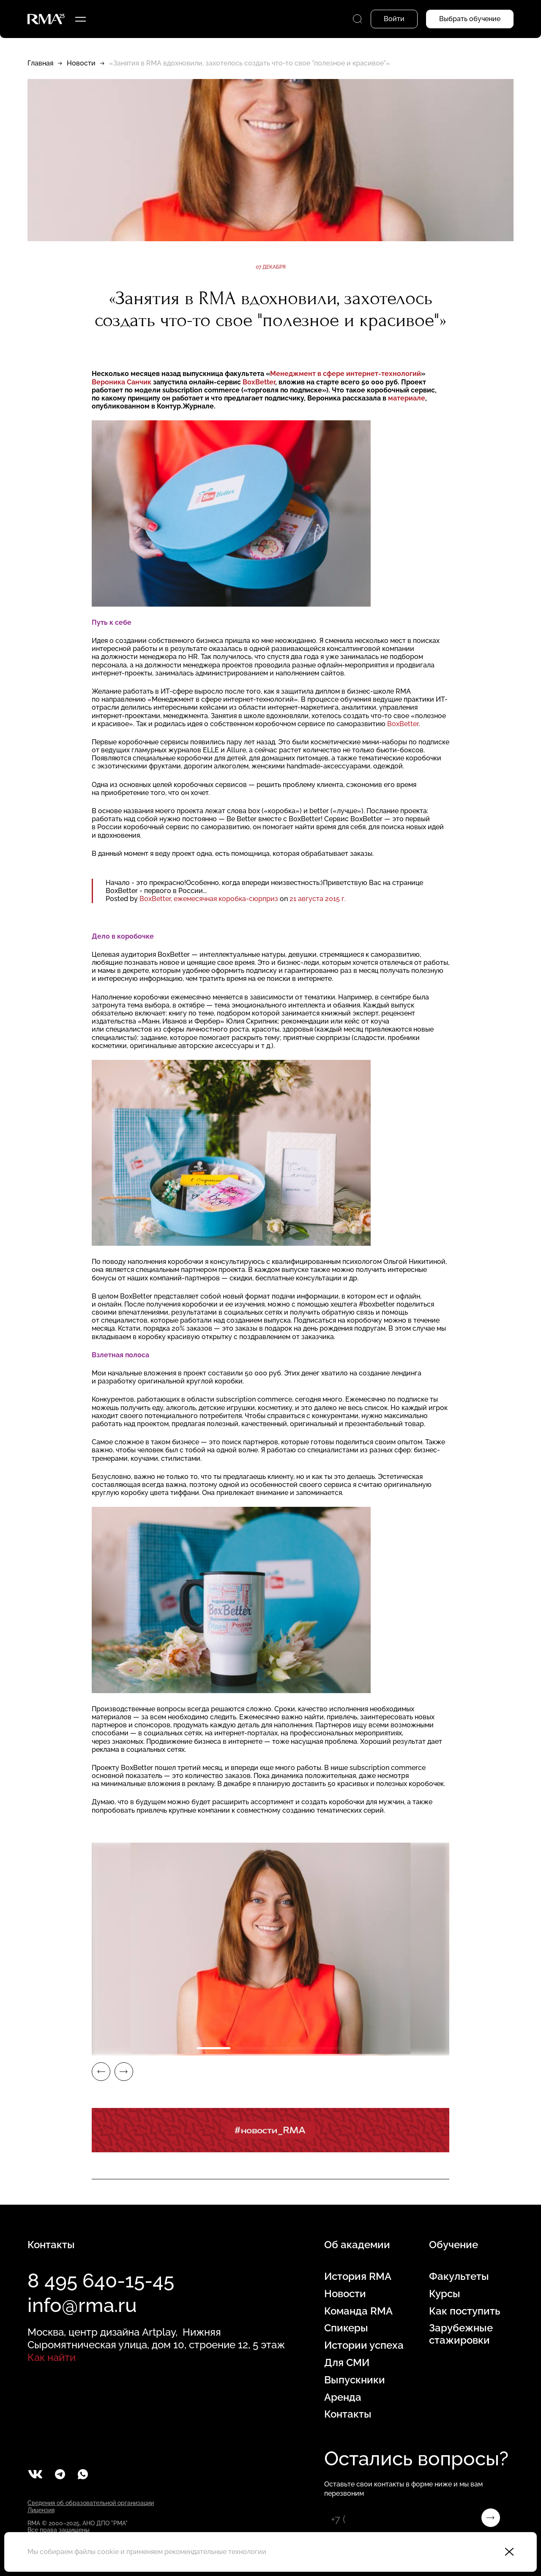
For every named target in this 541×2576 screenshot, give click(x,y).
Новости (81, 63)
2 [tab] (251, 2048)
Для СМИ (346, 2363)
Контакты (348, 2414)
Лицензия (41, 2510)
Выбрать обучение (469, 19)
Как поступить (464, 2311)
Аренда (342, 2397)
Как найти (51, 2357)
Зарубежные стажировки (461, 2334)
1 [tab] (213, 2048)
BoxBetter (402, 724)
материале (406, 398)
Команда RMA (358, 2311)
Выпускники (354, 2380)
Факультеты (459, 2276)
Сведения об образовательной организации (90, 2503)
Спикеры (346, 2328)
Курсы (444, 2294)
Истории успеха (364, 2345)
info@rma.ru (82, 2305)
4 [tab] (327, 2048)
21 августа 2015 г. (318, 899)
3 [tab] (289, 2048)
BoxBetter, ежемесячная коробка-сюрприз (208, 899)
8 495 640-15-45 (100, 2280)
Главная (40, 63)
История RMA (357, 2276)
